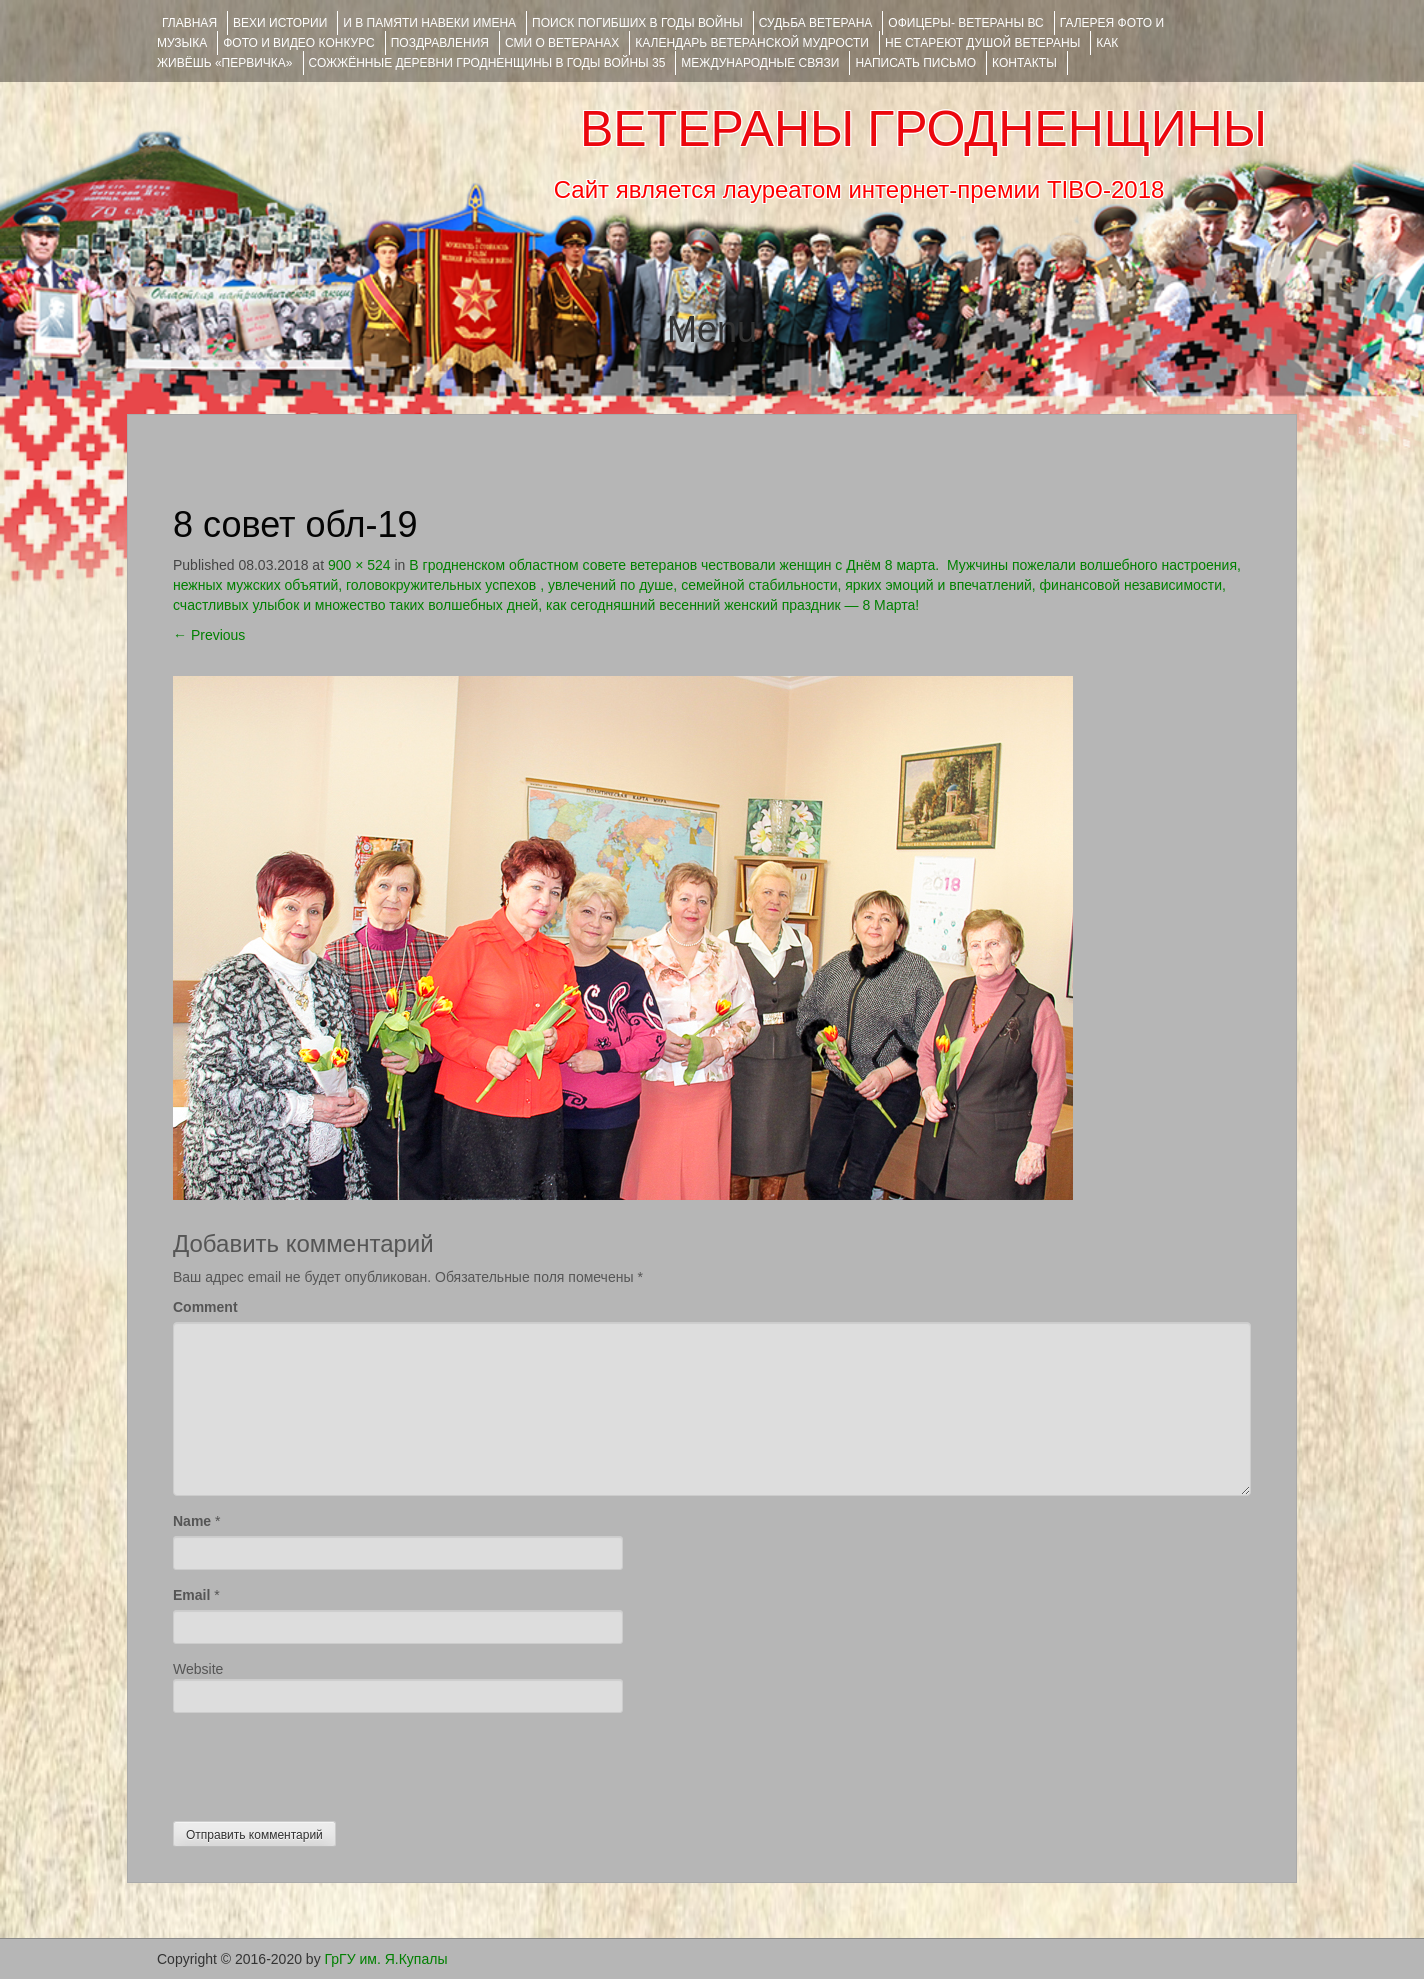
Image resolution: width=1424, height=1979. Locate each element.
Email (191, 1595)
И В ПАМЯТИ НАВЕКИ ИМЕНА (429, 23)
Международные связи (760, 63)
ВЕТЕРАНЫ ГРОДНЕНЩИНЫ (923, 129)
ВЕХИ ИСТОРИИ (280, 23)
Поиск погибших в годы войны (637, 23)
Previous (209, 635)
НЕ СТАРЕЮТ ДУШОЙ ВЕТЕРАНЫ (982, 43)
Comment (205, 1307)
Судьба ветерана (816, 23)
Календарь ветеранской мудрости (752, 43)
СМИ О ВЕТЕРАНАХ (562, 43)
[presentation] (325, 1762)
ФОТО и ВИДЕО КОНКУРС (298, 43)
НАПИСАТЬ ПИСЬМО (915, 63)
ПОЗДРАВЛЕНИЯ (440, 43)
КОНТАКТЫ (1024, 63)
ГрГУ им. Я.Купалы (386, 1959)
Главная (189, 23)
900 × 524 (359, 565)
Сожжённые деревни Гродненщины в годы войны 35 (487, 63)
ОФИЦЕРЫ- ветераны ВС (965, 23)
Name (192, 1521)
